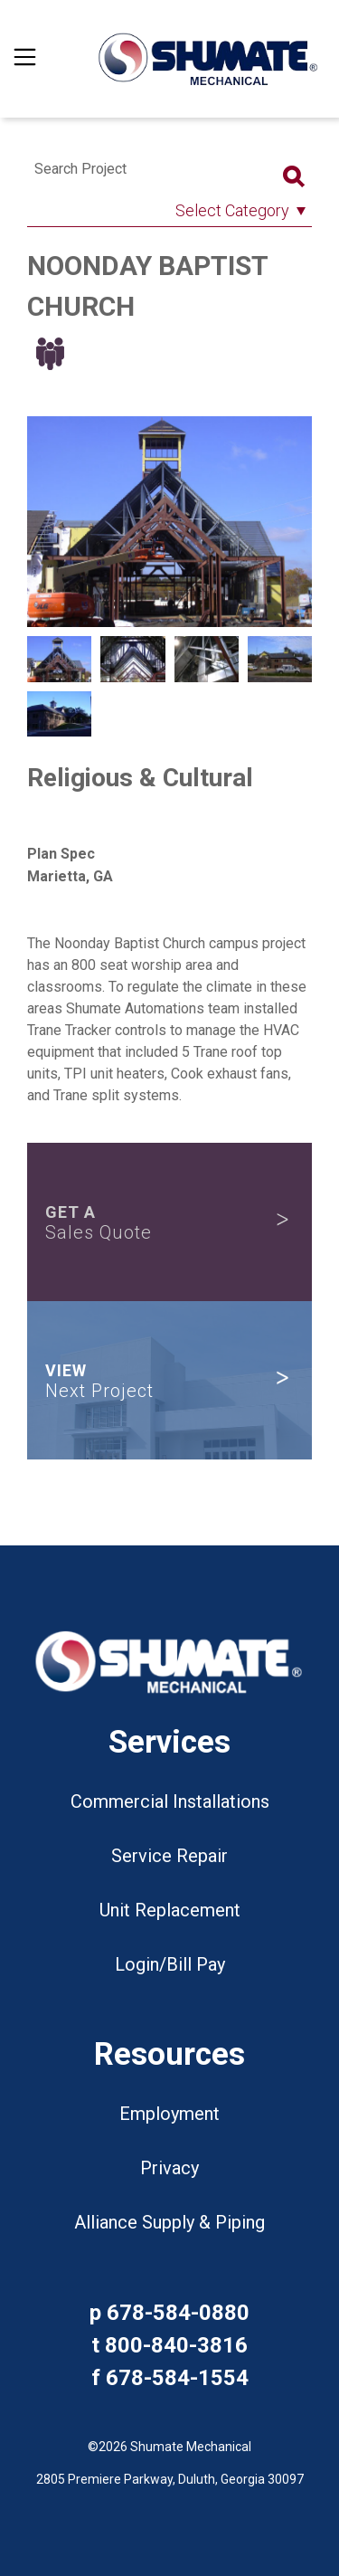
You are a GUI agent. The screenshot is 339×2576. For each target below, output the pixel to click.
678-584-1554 (177, 2378)
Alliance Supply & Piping (169, 2222)
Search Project (80, 168)
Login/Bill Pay (170, 1964)
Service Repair (169, 1856)
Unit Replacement (169, 1910)
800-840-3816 (176, 2345)
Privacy (169, 2168)
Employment (169, 2113)
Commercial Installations (170, 1801)
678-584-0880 (178, 2312)
